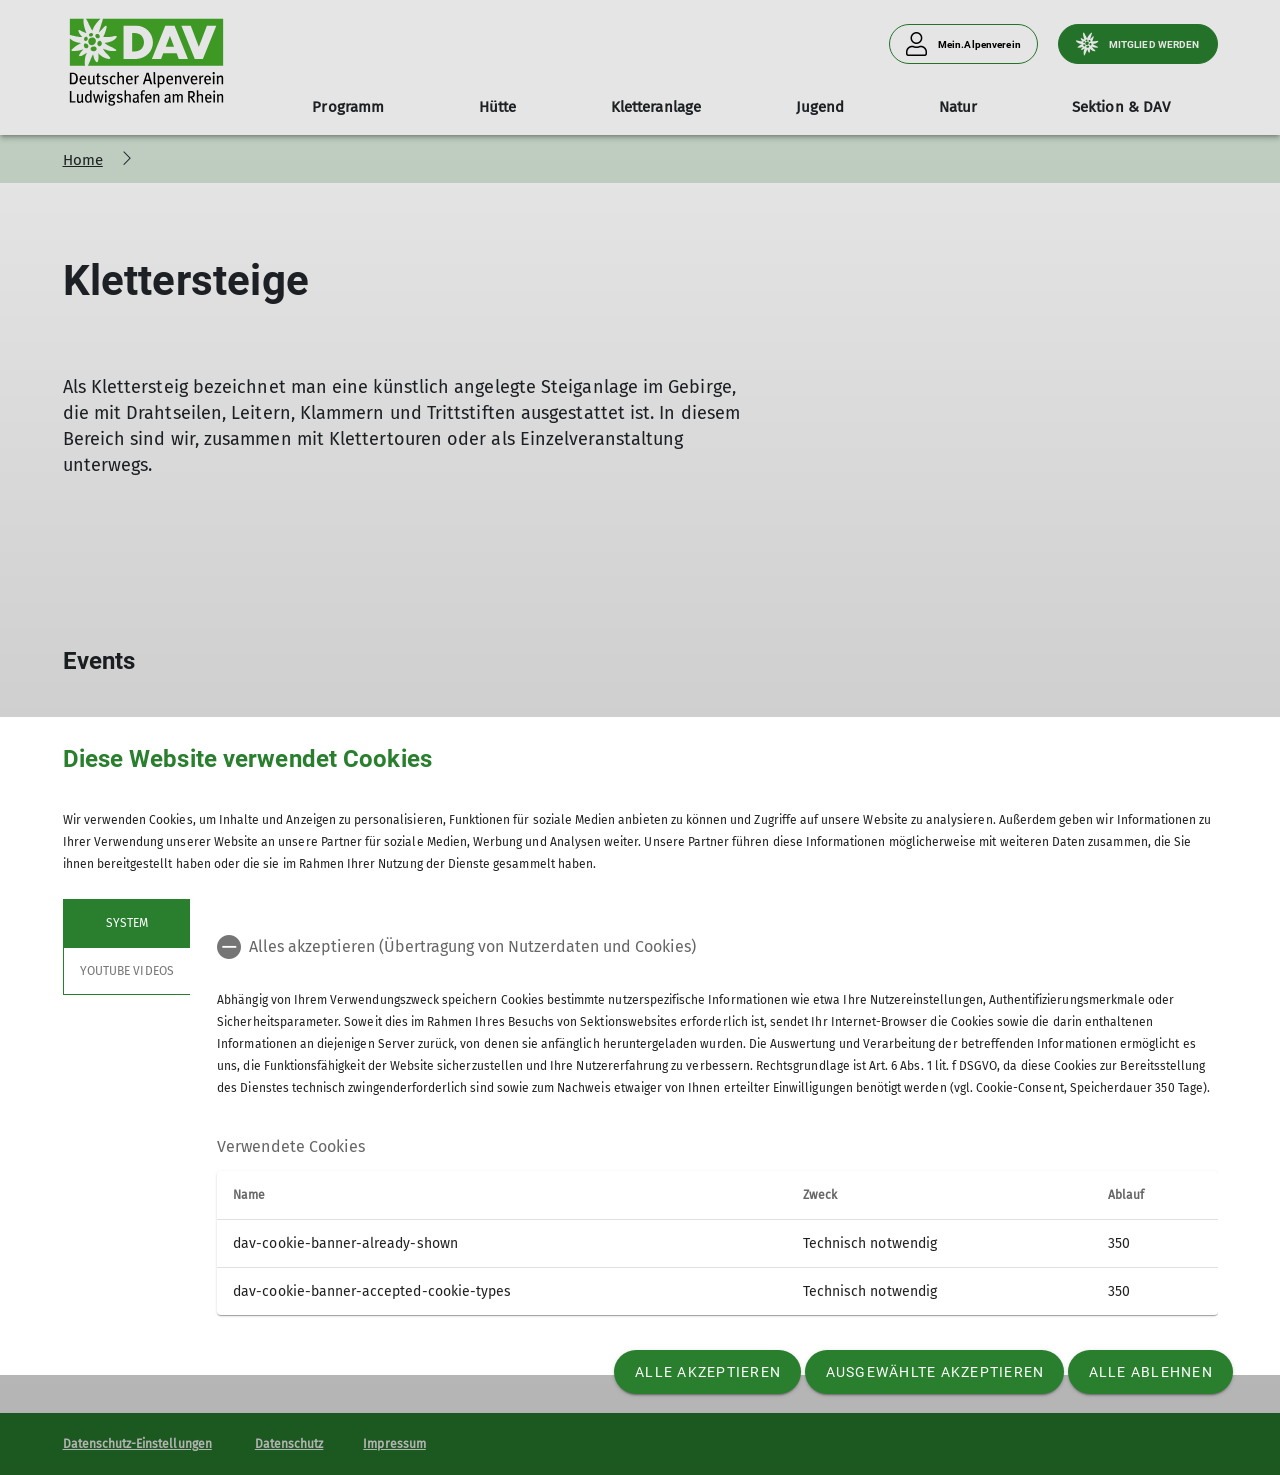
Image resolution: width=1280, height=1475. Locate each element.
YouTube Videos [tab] (127, 971)
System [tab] (126, 923)
